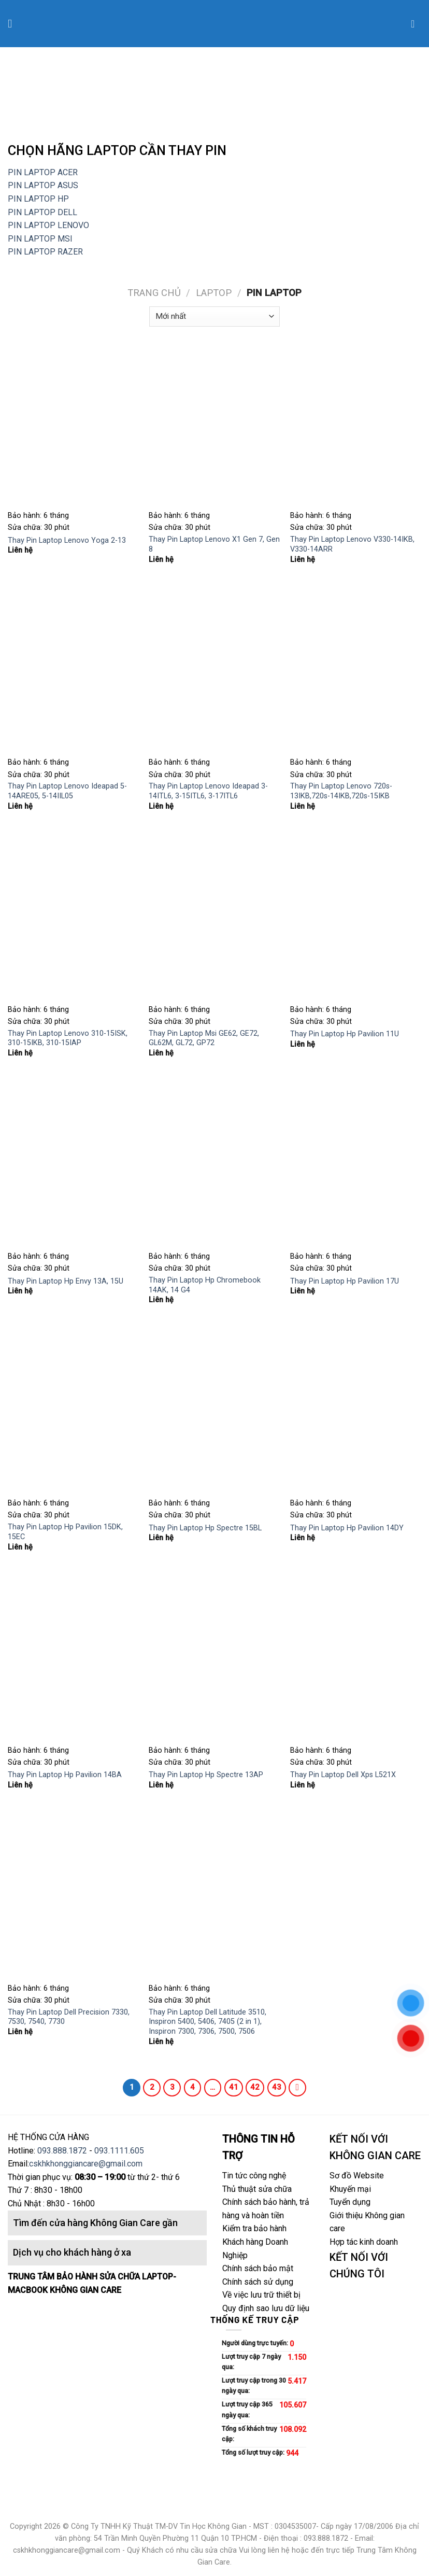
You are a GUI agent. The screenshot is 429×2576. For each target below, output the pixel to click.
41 (233, 2087)
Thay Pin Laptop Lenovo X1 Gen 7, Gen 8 (214, 544)
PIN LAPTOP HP (38, 199)
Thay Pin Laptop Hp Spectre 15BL (205, 1528)
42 (255, 2087)
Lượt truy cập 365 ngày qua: (247, 2409)
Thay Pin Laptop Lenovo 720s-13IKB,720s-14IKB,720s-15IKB (341, 791)
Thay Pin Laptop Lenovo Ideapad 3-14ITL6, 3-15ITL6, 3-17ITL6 (208, 791)
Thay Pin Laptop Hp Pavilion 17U (344, 1281)
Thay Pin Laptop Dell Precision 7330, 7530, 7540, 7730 (69, 2017)
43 (276, 2087)
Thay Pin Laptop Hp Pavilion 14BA (65, 1774)
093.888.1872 (62, 2151)
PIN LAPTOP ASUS (43, 185)
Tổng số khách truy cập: (249, 2434)
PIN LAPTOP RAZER (45, 252)
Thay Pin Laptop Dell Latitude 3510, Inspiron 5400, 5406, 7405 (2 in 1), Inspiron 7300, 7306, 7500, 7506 (207, 2022)
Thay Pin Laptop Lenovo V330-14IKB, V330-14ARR (352, 544)
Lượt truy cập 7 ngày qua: (251, 2362)
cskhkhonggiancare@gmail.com (85, 2164)
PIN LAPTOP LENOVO (48, 225)
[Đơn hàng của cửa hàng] (214, 316)
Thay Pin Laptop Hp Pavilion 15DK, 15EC (65, 1532)
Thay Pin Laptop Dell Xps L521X (343, 1774)
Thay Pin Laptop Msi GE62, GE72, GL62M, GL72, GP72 (204, 1038)
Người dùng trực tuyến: (256, 2343)
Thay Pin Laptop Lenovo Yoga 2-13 (67, 540)
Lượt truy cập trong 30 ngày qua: (254, 2385)
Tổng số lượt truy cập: (254, 2452)
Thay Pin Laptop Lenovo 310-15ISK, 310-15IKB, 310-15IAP (67, 1038)
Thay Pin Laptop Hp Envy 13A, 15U (65, 1281)
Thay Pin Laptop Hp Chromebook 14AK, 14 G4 (205, 1285)
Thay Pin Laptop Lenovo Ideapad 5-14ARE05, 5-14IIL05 (67, 791)
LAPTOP (214, 292)
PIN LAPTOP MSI (41, 239)
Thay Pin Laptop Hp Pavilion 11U (344, 1034)
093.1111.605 (119, 2151)
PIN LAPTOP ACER (43, 172)
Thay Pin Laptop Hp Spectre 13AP (206, 1774)
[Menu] (14, 23)
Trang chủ (154, 292)
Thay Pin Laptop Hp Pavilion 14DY (347, 1528)
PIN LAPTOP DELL (42, 212)
